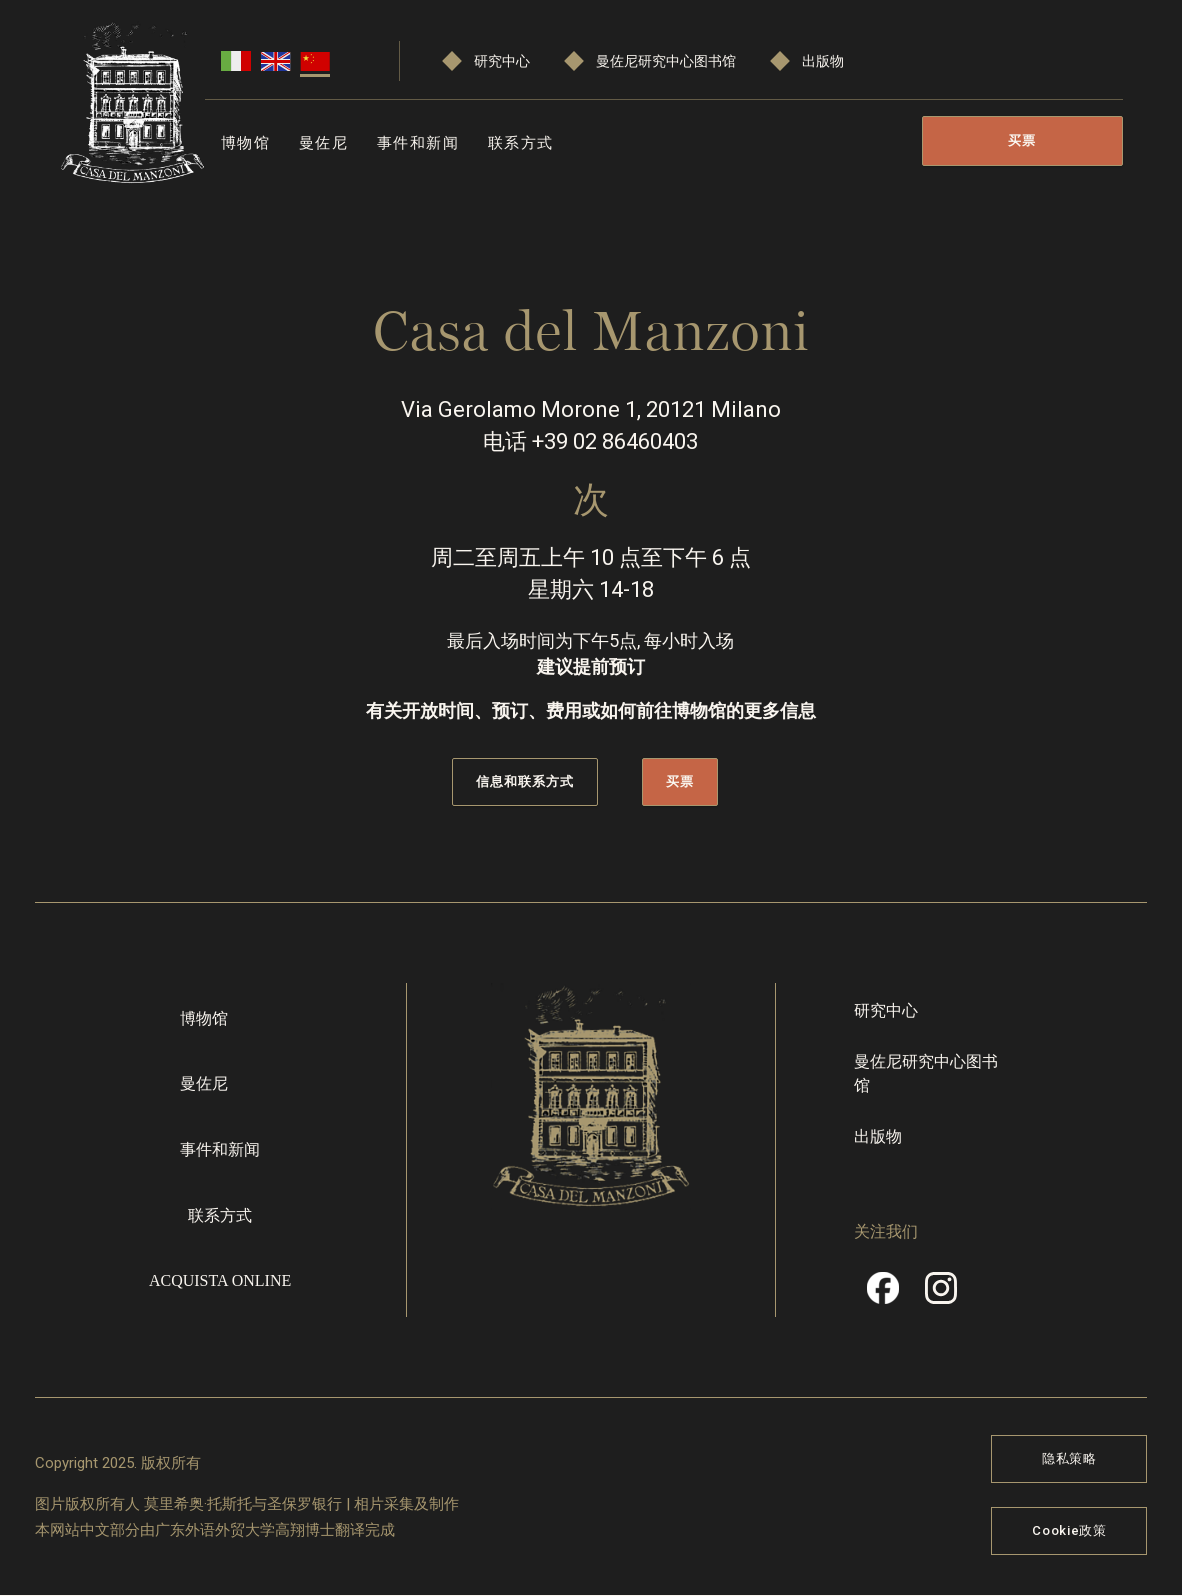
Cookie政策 (1069, 1530)
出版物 (823, 61)
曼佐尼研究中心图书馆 (666, 61)
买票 (1022, 140)
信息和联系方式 (525, 781)
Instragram (941, 1295)
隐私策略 (1069, 1458)
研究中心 (502, 61)
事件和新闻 (418, 143)
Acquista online (220, 1280)
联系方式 (521, 143)
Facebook (883, 1295)
